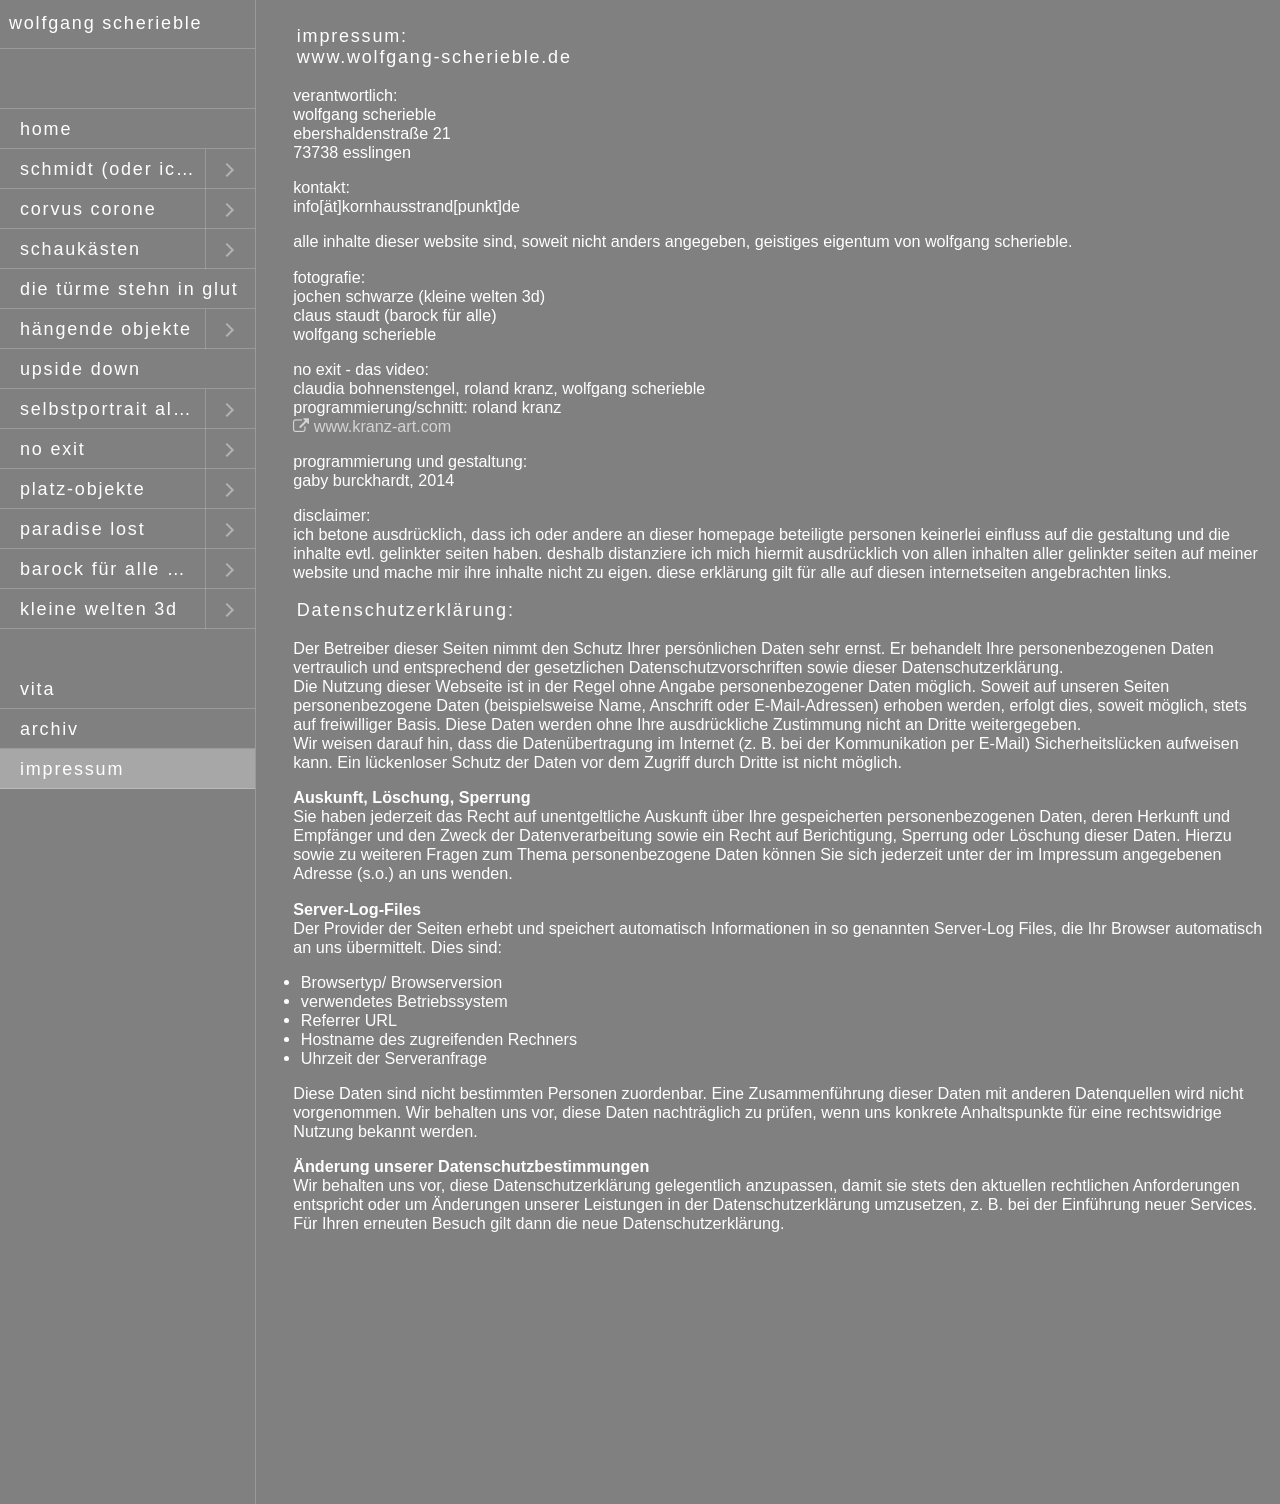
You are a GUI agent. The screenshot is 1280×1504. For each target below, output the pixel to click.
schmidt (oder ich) (107, 169)
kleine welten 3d (99, 609)
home (46, 129)
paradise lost (82, 529)
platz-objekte (82, 489)
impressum (72, 769)
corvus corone (88, 209)
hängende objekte (106, 329)
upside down (80, 369)
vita (37, 689)
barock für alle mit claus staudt (112, 569)
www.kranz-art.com (372, 426)
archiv (49, 729)
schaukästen (80, 249)
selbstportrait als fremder (112, 409)
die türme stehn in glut (129, 289)
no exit (53, 449)
